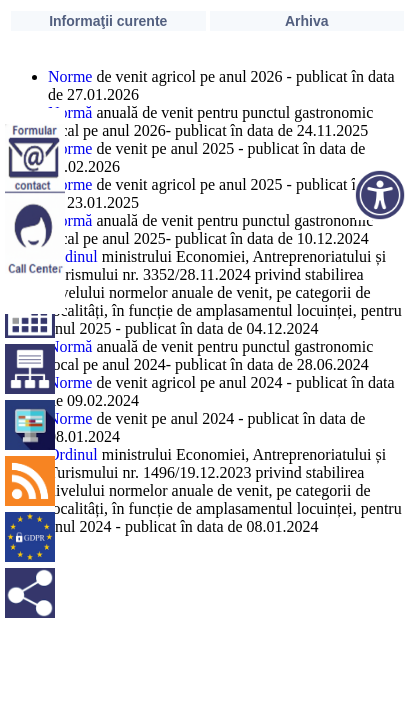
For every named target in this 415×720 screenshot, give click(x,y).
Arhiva (307, 21)
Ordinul (73, 256)
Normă (70, 112)
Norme (70, 76)
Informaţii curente (108, 21)
